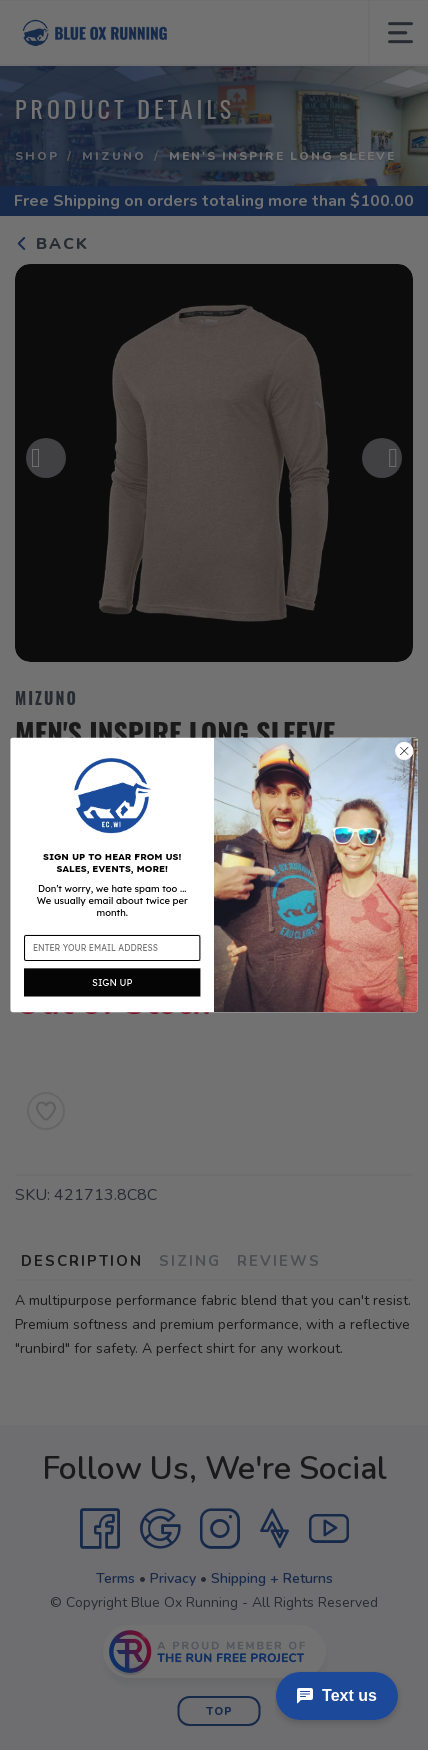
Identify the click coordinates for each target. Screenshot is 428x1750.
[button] (112, 795)
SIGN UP (112, 982)
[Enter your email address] (112, 948)
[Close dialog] (404, 751)
